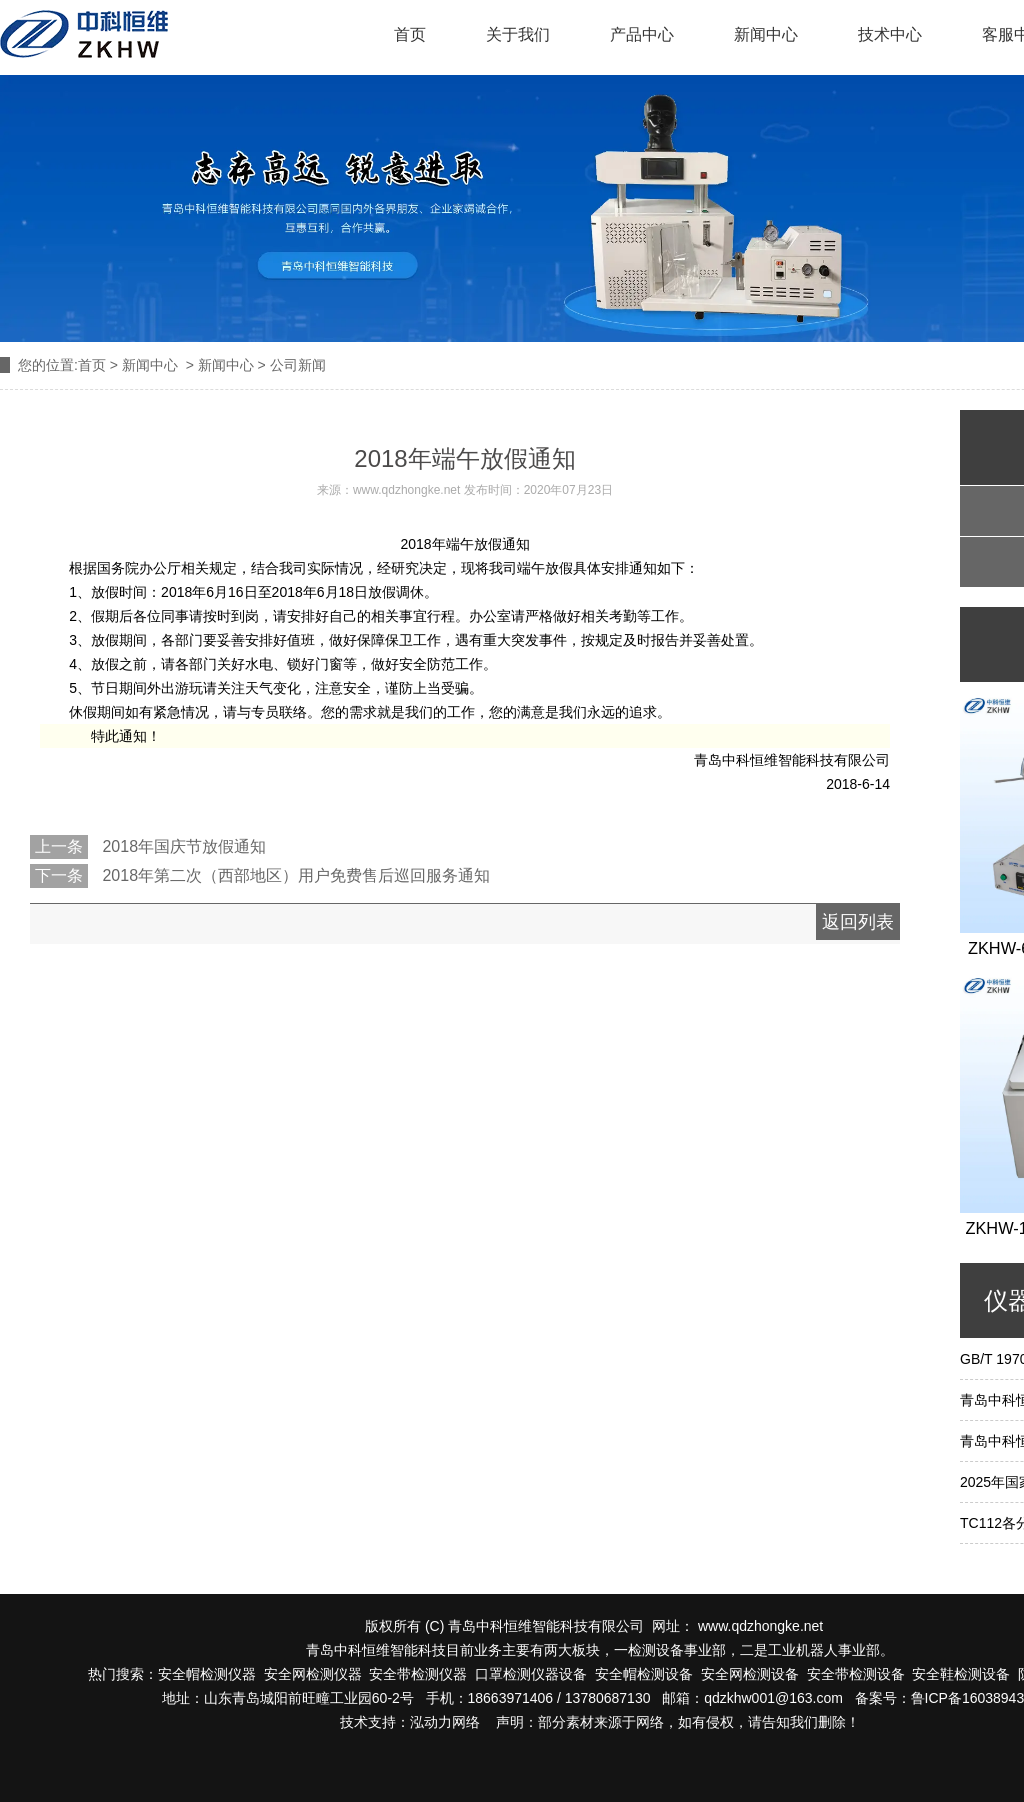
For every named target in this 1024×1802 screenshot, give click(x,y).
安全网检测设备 (750, 1674)
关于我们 (518, 34)
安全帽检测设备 (644, 1674)
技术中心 (890, 34)
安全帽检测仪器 (207, 1674)
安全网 (285, 1674)
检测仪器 (334, 1674)
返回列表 (858, 922)
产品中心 (642, 34)
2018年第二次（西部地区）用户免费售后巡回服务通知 (294, 875)
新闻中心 (766, 34)
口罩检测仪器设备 (527, 1674)
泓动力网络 (445, 1722)
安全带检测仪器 (418, 1674)
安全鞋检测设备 (961, 1674)
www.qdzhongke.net (406, 490)
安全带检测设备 (856, 1674)
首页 (410, 34)
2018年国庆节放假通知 (182, 846)
